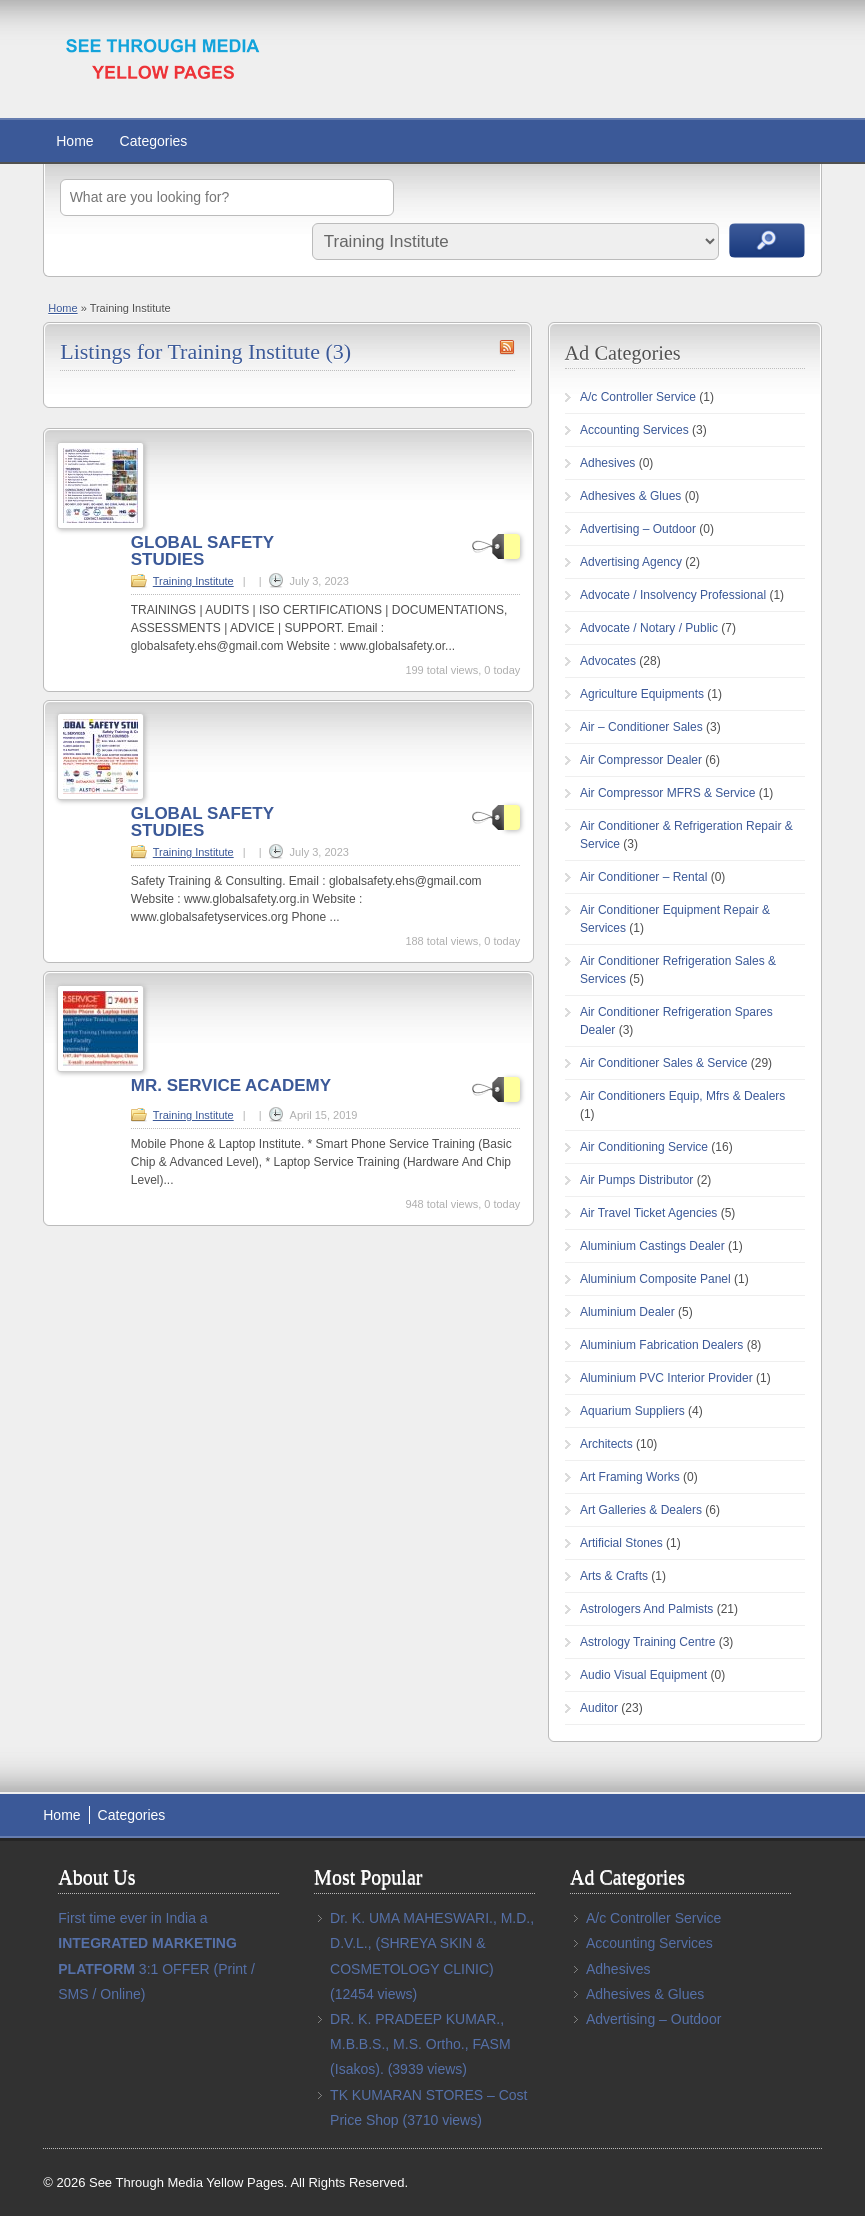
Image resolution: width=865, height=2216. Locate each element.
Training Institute (193, 581)
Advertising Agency (631, 562)
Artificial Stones (621, 1543)
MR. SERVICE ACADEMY (231, 1085)
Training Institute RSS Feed (507, 347)
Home (74, 141)
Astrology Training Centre (647, 1642)
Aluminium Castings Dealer (652, 1246)
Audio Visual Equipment (643, 1675)
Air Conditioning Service (644, 1147)
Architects (606, 1444)
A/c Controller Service (638, 397)
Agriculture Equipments (642, 694)
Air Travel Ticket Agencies (648, 1213)
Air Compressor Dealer (641, 760)
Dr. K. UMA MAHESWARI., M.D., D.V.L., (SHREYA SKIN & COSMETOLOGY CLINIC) (432, 1943)
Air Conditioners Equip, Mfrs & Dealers (682, 1096)
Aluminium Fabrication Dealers (661, 1345)
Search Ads (767, 240)
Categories (154, 141)
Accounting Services (634, 430)
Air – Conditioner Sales (641, 727)
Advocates (608, 661)
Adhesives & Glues (630, 496)
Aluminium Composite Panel (655, 1279)
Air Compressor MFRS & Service (667, 793)
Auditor (599, 1708)
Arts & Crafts (614, 1576)
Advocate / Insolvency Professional (673, 595)
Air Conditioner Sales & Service (663, 1063)
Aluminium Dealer (627, 1312)
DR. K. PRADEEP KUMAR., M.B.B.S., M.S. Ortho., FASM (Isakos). (420, 2044)
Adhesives (607, 463)
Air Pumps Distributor (636, 1180)
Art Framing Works (630, 1477)
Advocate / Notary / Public (649, 628)
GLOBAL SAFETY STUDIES (202, 551)
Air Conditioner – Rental (643, 877)
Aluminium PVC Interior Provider (666, 1378)
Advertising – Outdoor (638, 529)
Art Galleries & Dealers (641, 1510)
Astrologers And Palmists (646, 1609)
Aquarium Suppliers (632, 1411)
